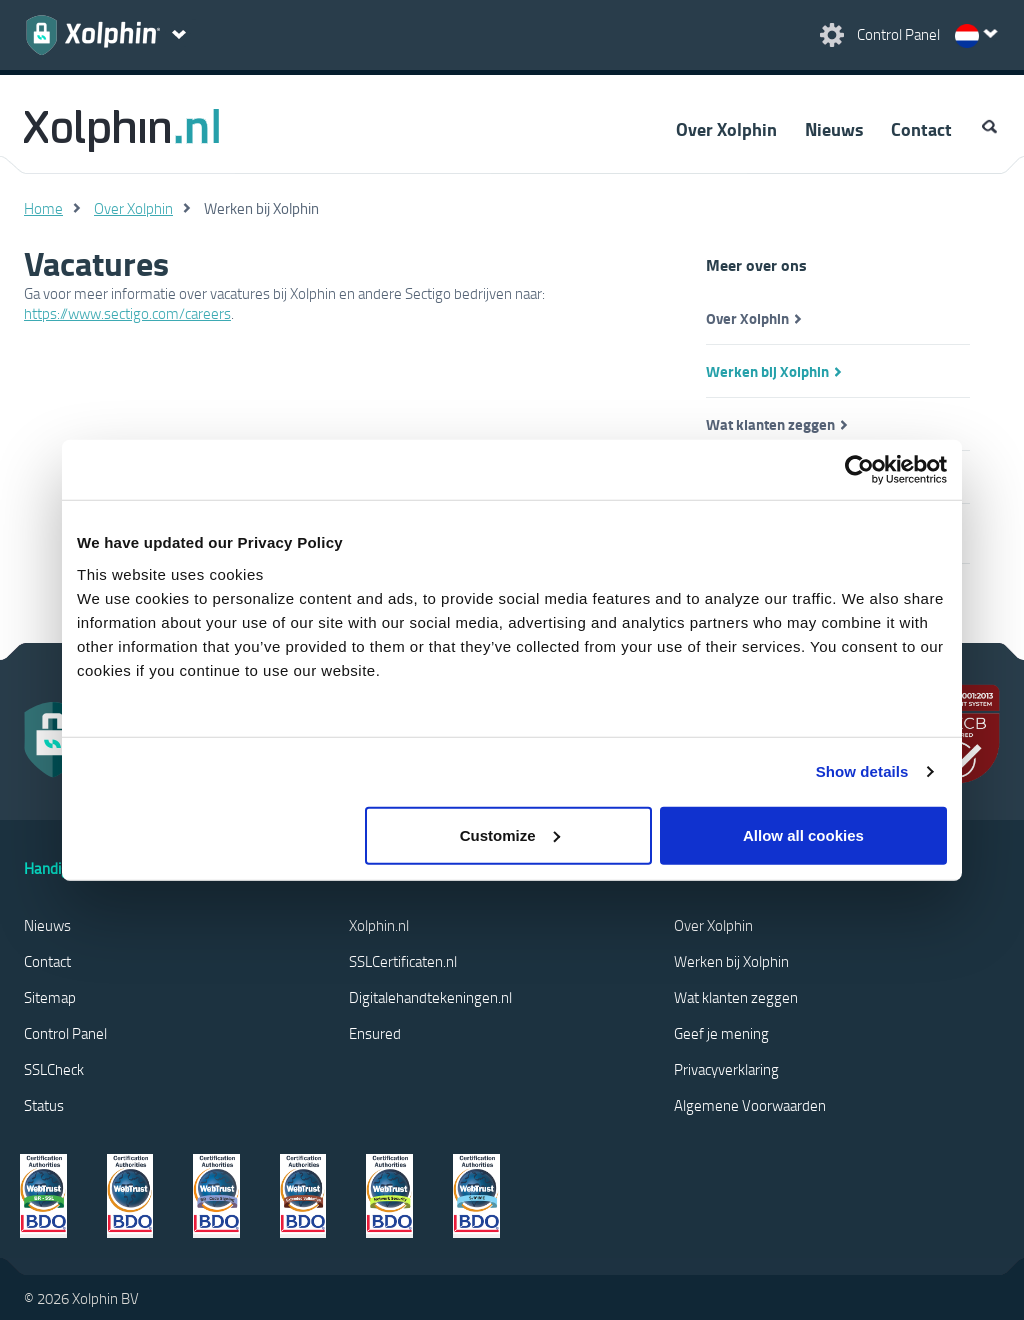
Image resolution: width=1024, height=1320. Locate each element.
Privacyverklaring (726, 1069)
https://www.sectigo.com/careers (127, 313)
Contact (921, 129)
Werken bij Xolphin (767, 371)
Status (44, 1105)
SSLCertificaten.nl (403, 961)
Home (43, 208)
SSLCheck (54, 1069)
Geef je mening (721, 1033)
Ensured (375, 1033)
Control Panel (65, 1033)
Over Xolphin (726, 129)
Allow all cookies (803, 834)
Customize (510, 834)
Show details (862, 771)
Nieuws (834, 129)
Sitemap (50, 997)
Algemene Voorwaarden (750, 1105)
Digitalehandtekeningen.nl (430, 997)
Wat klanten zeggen (770, 424)
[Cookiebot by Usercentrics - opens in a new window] (859, 470)
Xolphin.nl (379, 925)
